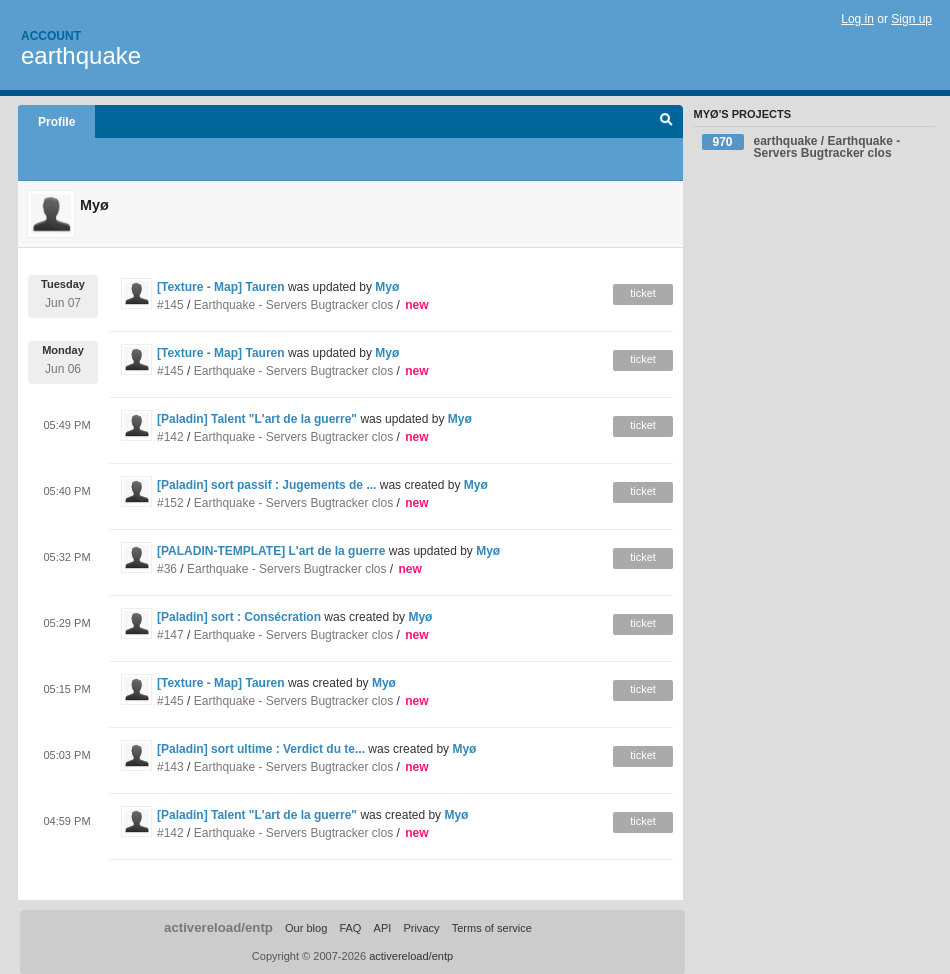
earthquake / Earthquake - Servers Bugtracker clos (801, 147)
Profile (56, 122)
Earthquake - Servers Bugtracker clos (293, 305)
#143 (170, 767)
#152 (170, 503)
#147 (170, 635)
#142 (170, 437)
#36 (167, 569)
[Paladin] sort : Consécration (239, 617)
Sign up (911, 19)
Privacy (421, 928)
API (383, 928)
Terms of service (492, 928)
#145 (170, 305)
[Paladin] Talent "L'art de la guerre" (257, 419)
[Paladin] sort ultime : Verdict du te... (261, 749)
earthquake (81, 55)
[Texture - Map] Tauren (221, 287)
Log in (857, 19)
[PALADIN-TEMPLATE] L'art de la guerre (271, 551)
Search (666, 122)
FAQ (350, 928)
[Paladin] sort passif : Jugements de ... (266, 485)
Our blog (306, 928)
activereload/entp (218, 927)
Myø (387, 287)
